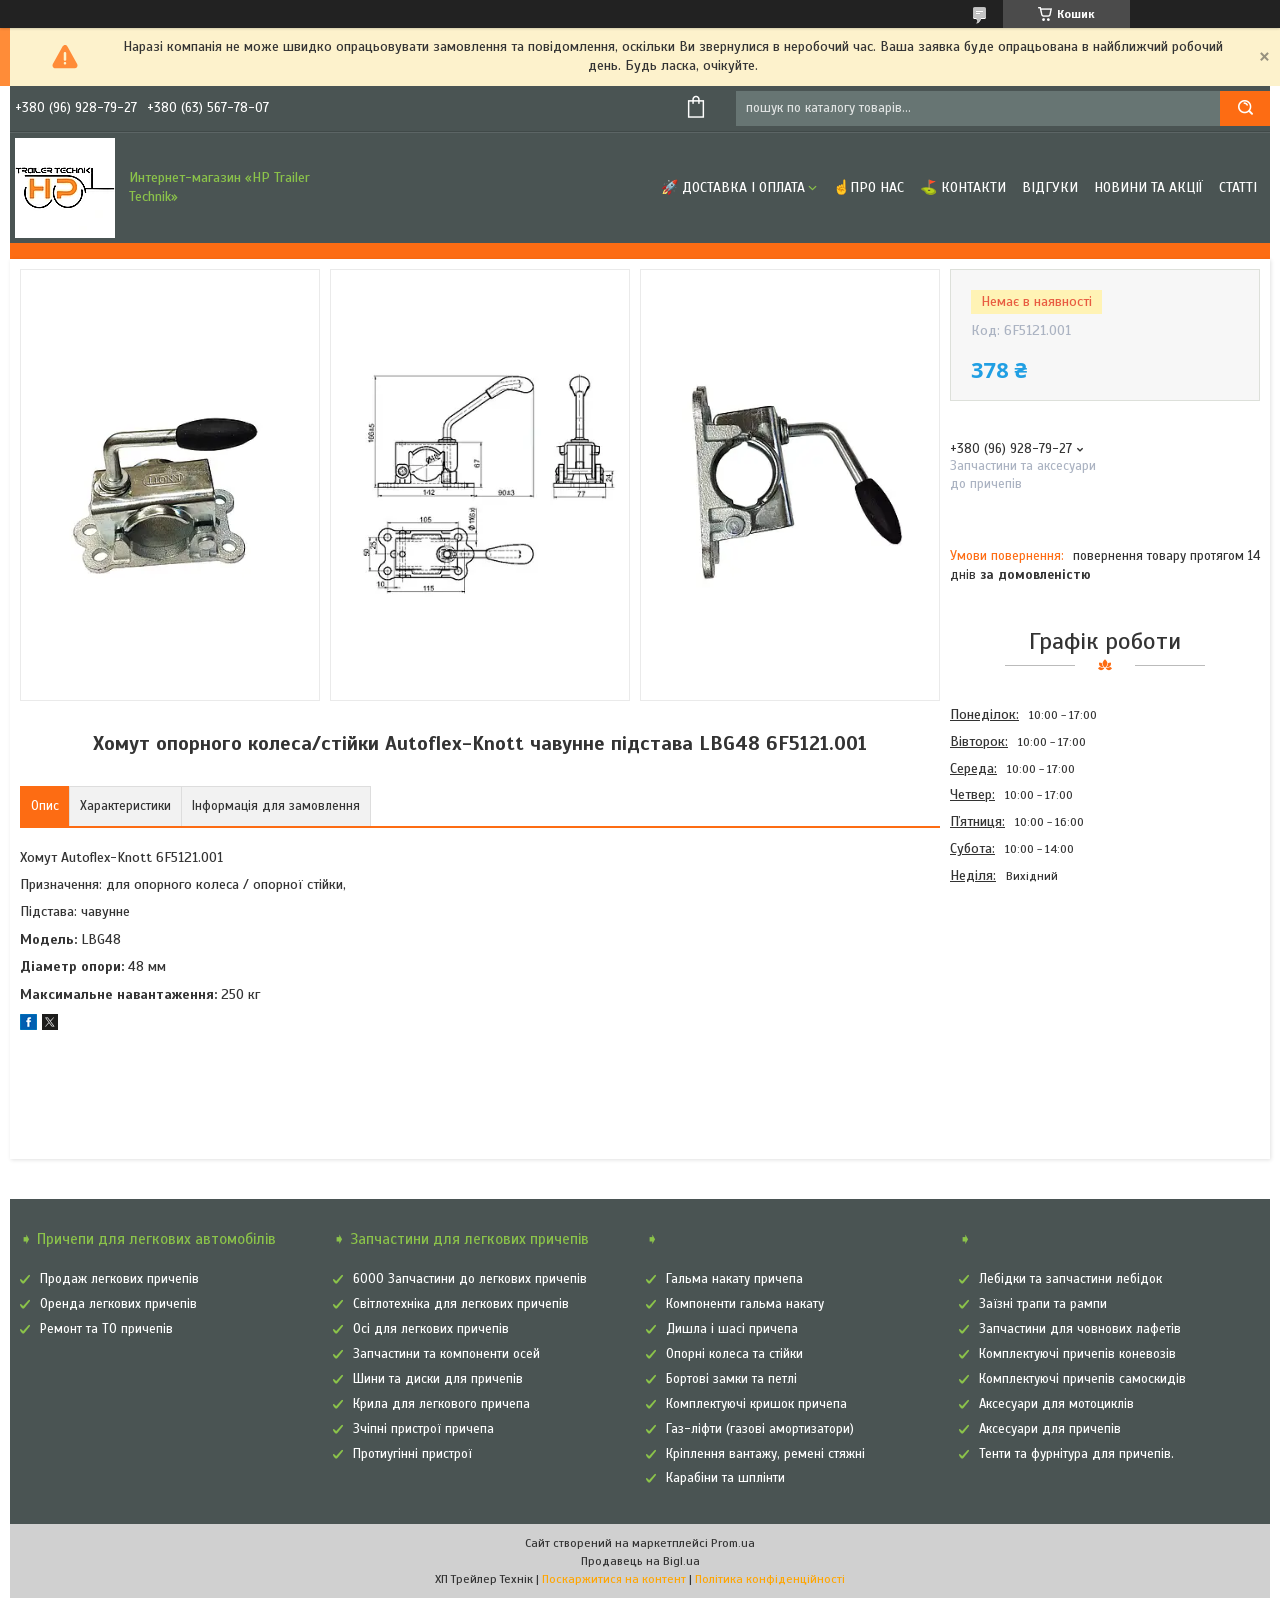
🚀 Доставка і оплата (733, 187)
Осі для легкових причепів (431, 1329)
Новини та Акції (1148, 187)
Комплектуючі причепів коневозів (1077, 1354)
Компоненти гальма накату (745, 1304)
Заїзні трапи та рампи (1043, 1304)
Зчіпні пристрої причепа (423, 1429)
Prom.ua (733, 1543)
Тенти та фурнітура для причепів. (1076, 1454)
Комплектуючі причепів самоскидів (1082, 1379)
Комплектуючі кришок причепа (756, 1404)
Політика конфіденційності (770, 1579)
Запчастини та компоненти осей (446, 1354)
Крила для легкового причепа (441, 1404)
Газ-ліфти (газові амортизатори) (760, 1429)
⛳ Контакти (963, 187)
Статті (1238, 187)
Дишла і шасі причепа (732, 1329)
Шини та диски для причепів (438, 1379)
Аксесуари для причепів (1050, 1429)
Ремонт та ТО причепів (106, 1329)
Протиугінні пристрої (412, 1454)
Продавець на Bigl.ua (640, 1561)
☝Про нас (868, 187)
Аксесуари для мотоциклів (1056, 1404)
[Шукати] (1245, 108)
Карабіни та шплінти (725, 1478)
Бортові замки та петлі (731, 1379)
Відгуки (1050, 187)
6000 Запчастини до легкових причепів (470, 1279)
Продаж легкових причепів (119, 1279)
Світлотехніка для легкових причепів (461, 1304)
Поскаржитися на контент (614, 1579)
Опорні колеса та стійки (734, 1354)
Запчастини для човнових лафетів (1080, 1329)
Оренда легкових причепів (118, 1304)
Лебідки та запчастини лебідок (1070, 1279)
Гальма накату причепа (734, 1279)
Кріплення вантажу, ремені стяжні (765, 1454)
